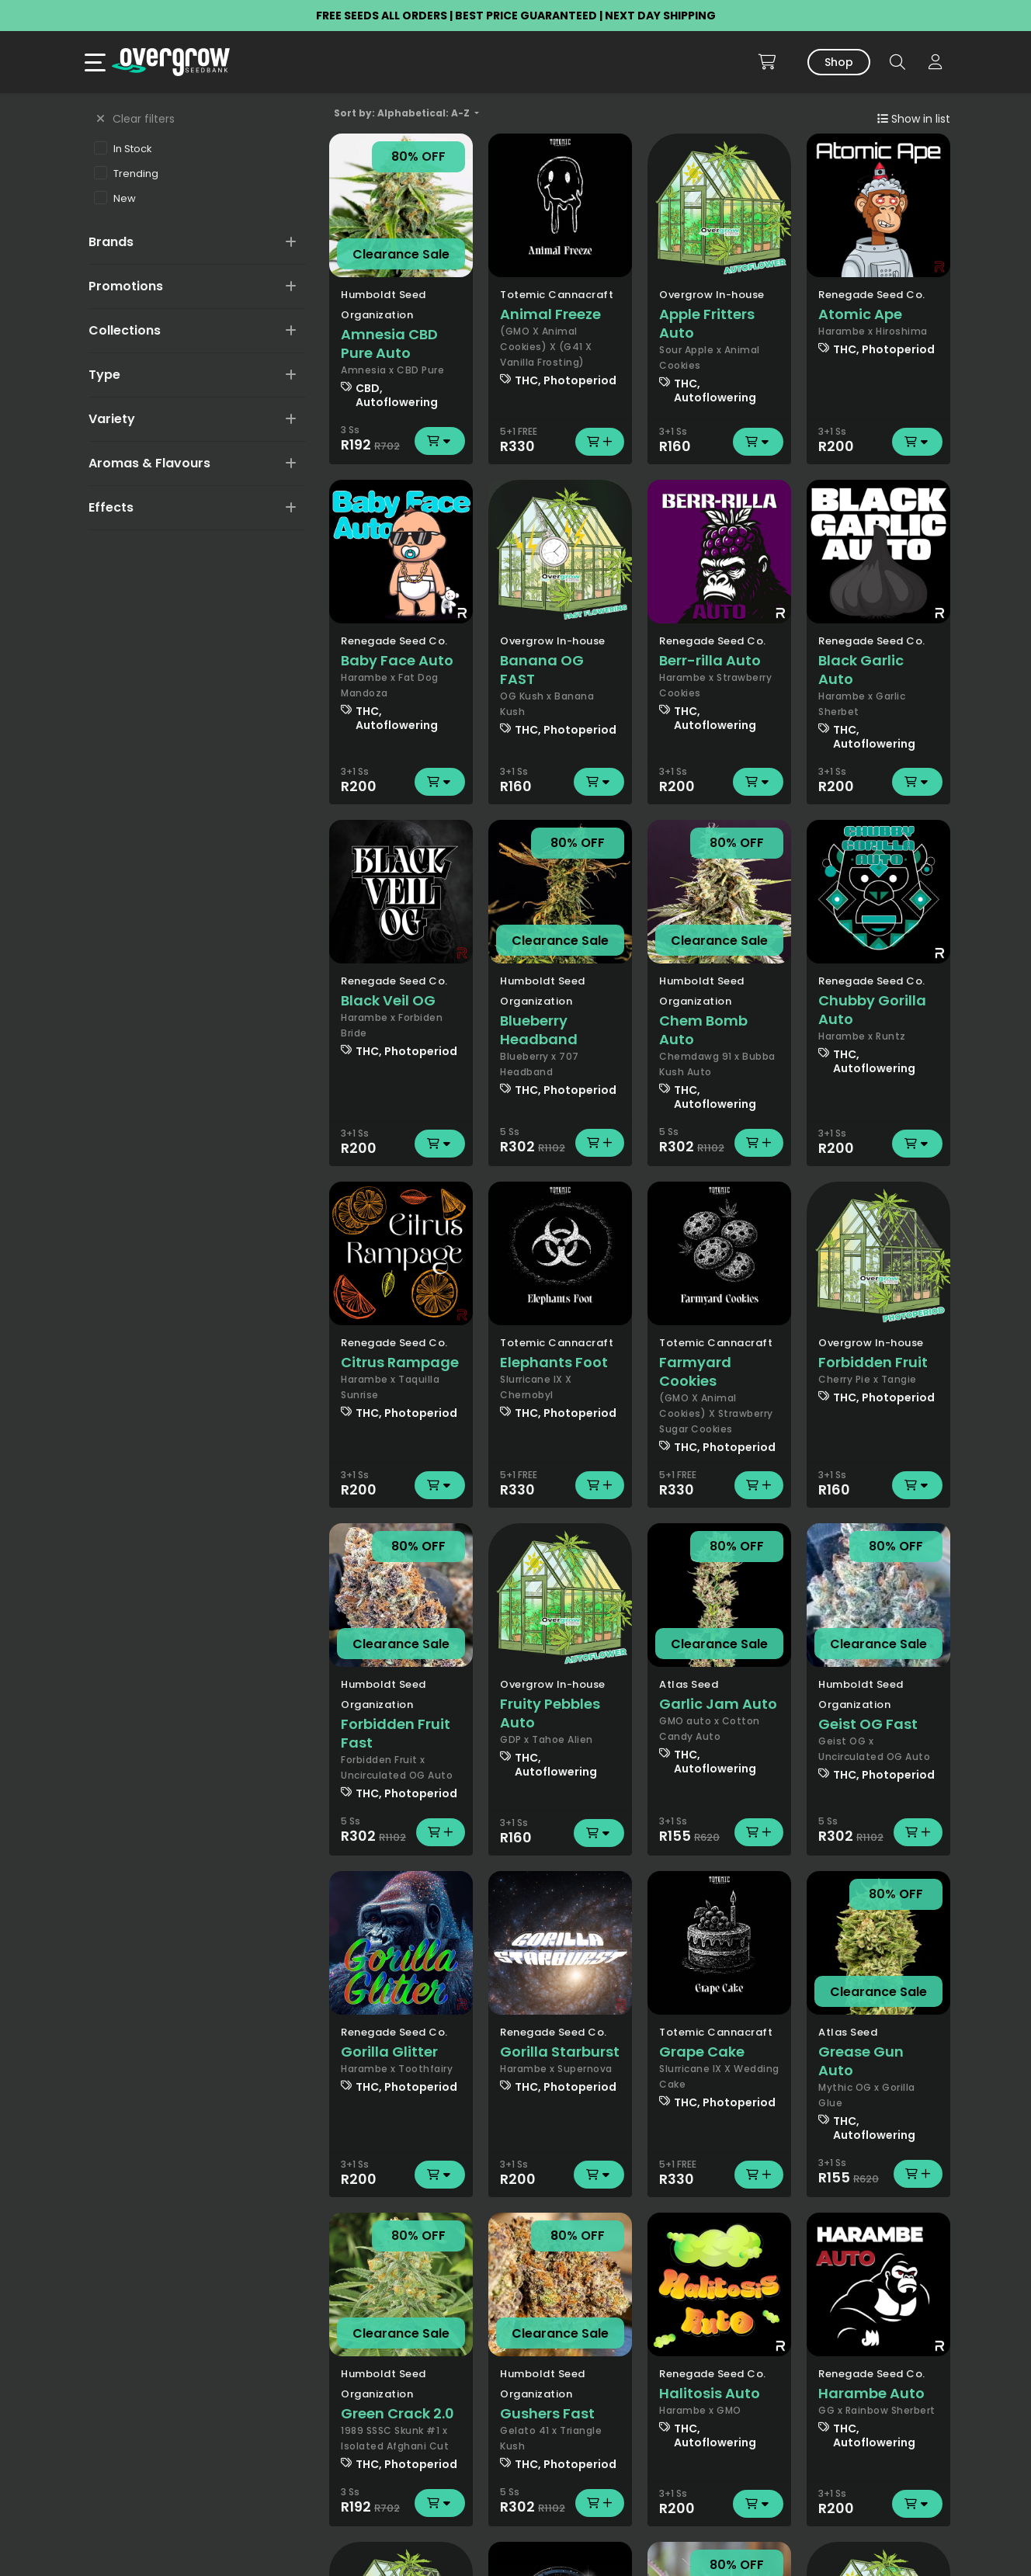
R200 (878, 441)
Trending (126, 173)
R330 (560, 441)
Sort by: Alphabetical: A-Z (403, 113)
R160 (719, 441)
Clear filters (135, 119)
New (115, 198)
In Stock (123, 148)
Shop (838, 62)
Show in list (913, 119)
